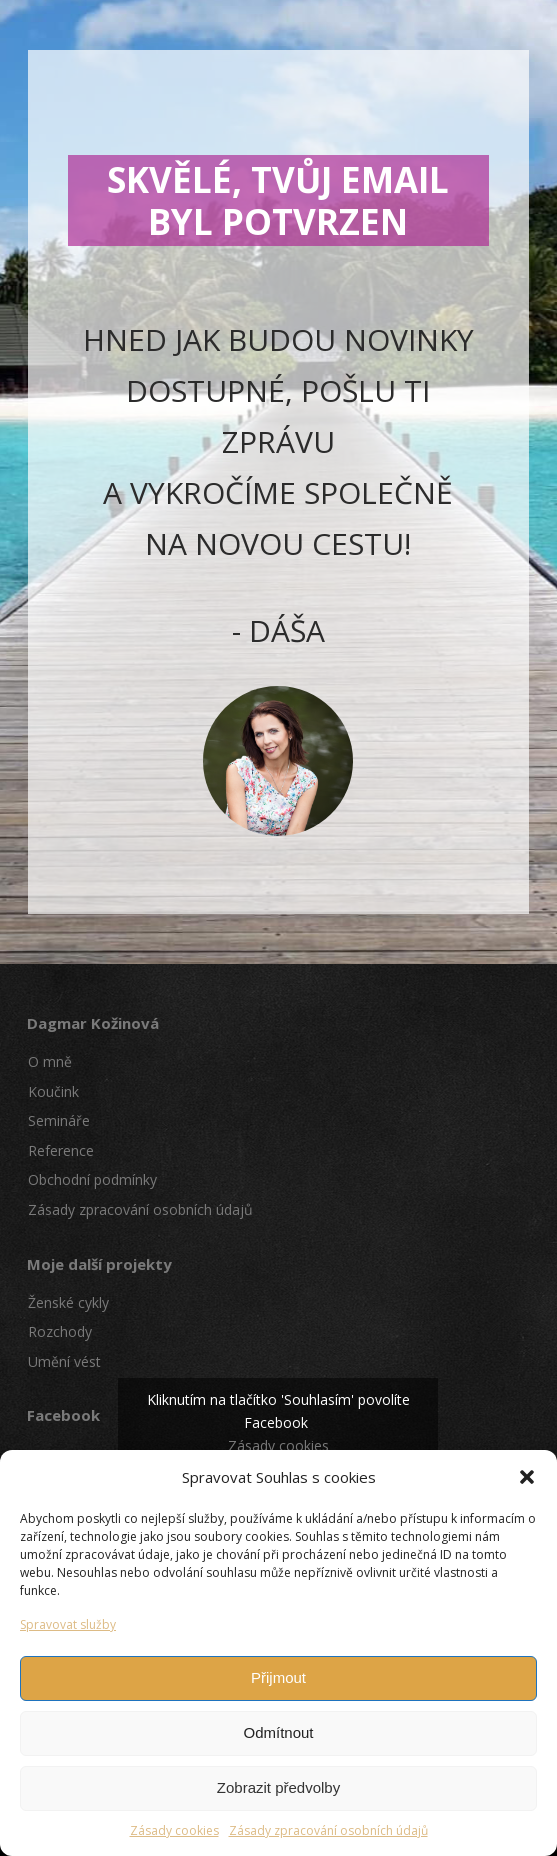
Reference (61, 1150)
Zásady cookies (174, 1830)
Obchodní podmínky (92, 1179)
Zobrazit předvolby (278, 1787)
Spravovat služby (68, 1624)
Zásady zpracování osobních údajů (328, 1830)
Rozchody (60, 1331)
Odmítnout (278, 1732)
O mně (50, 1061)
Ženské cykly (68, 1302)
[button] (527, 1477)
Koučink (53, 1091)
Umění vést (64, 1361)
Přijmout (278, 1677)
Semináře (59, 1120)
